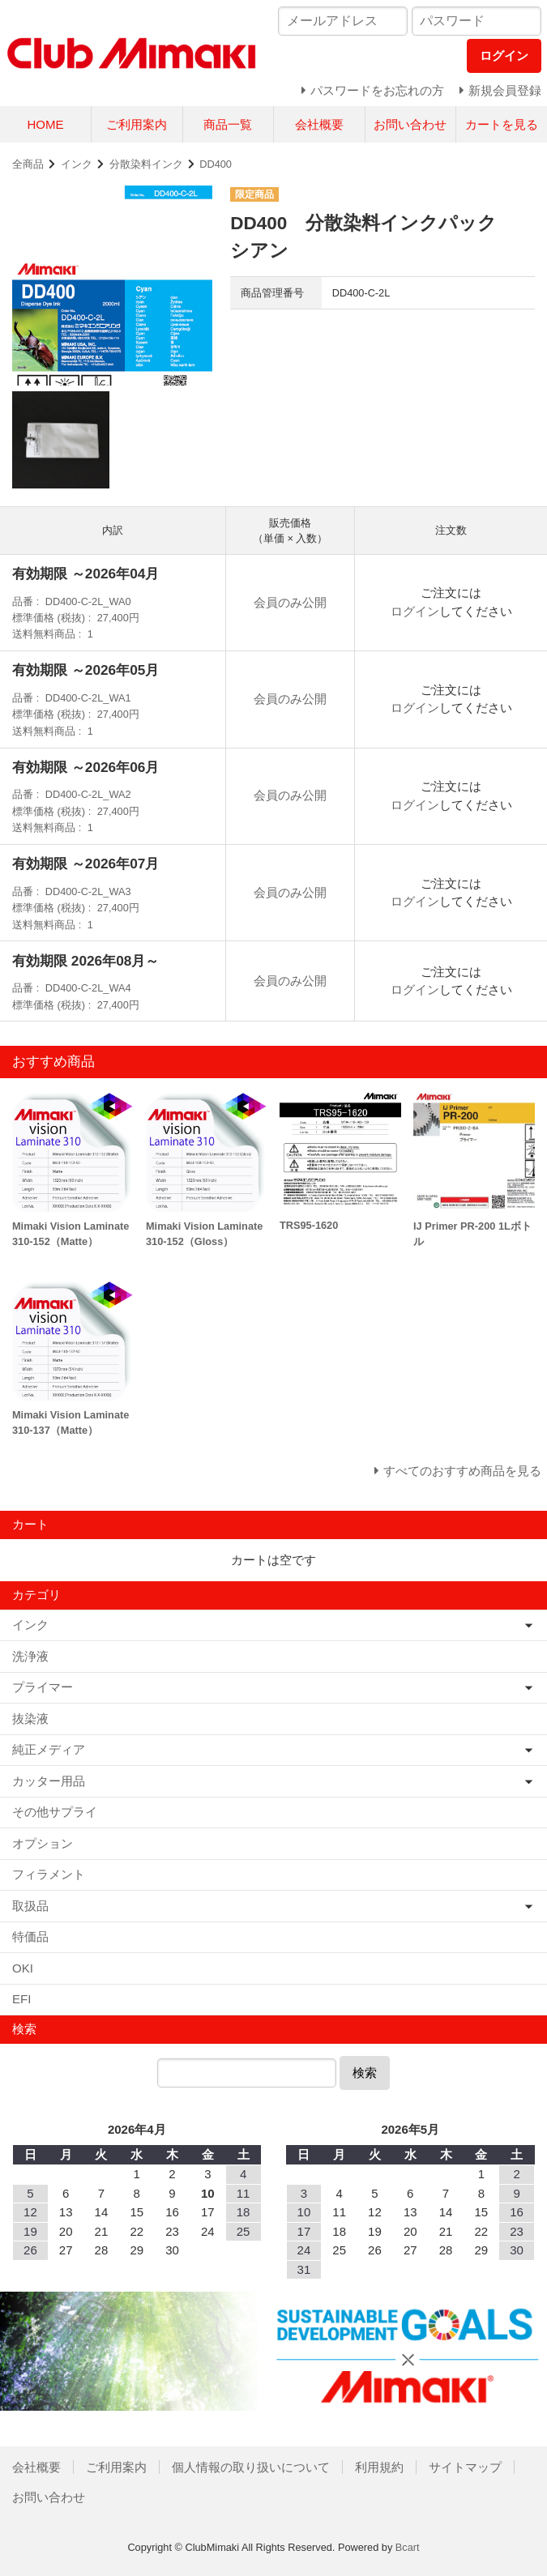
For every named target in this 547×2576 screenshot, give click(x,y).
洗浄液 (30, 1656)
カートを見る (501, 124)
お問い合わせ (410, 124)
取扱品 (30, 1906)
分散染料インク (146, 164)
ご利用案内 (136, 124)
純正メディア (48, 1749)
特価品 (30, 1936)
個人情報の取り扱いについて (251, 2467)
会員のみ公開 (290, 602)
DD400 (215, 164)
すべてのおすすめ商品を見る (462, 1471)
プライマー (42, 1687)
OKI (22, 1968)
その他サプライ (54, 1812)
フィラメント (48, 1874)
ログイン (415, 611)
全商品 (28, 164)
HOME (46, 124)
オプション (42, 1843)
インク (76, 164)
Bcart (407, 2547)
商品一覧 (227, 124)
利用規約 (379, 2467)
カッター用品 (48, 1781)
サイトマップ (465, 2467)
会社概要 (319, 124)
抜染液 (30, 1718)
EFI (21, 1999)
